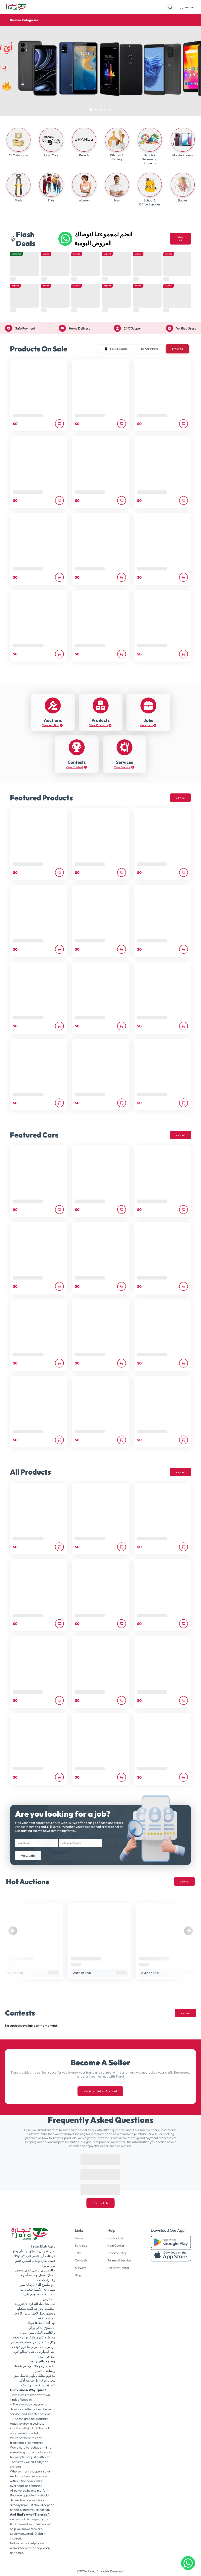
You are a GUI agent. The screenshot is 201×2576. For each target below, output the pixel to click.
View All (180, 797)
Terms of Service (119, 2260)
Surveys (80, 2268)
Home (79, 2238)
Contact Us (100, 2203)
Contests (81, 2260)
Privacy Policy (117, 2253)
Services (81, 2245)
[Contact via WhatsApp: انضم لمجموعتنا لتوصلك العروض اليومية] (114, 239)
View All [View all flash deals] (180, 239)
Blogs (78, 2275)
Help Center (116, 2245)
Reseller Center (118, 2268)
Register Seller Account (100, 2091)
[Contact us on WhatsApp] (188, 2563)
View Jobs (28, 1856)
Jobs (78, 2253)
